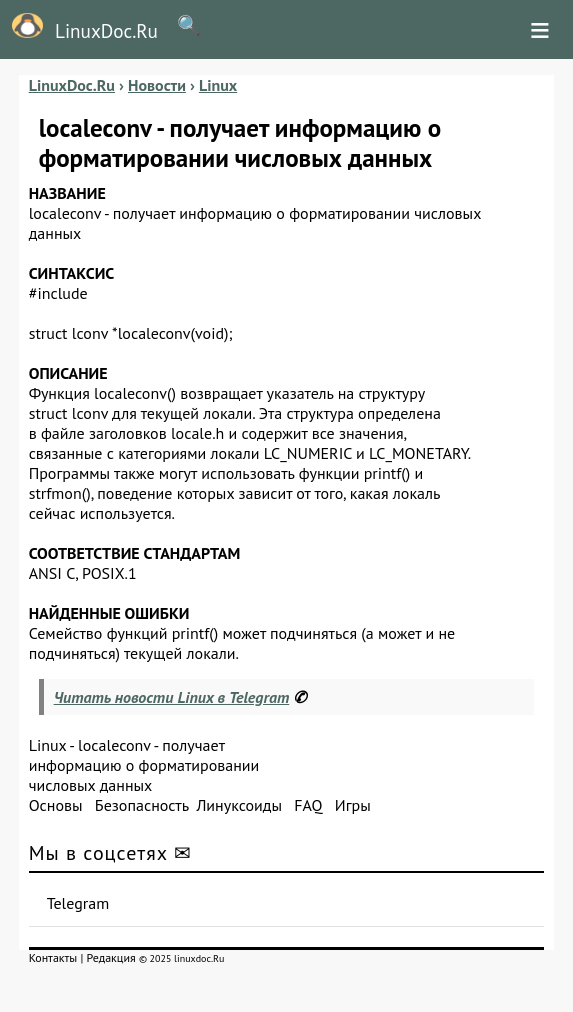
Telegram (78, 903)
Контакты (53, 957)
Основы (56, 805)
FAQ (308, 805)
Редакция (111, 957)
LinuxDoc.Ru (79, 28)
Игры (353, 805)
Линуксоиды (239, 805)
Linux (48, 745)
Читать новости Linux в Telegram (172, 697)
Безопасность (142, 805)
